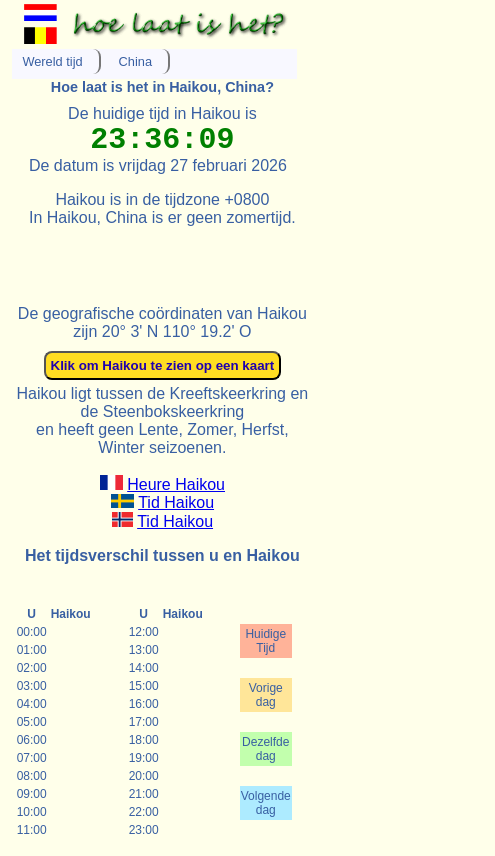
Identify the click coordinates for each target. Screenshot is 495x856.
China (135, 61)
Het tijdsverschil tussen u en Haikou (162, 555)
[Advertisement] (246, 257)
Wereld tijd (52, 61)
